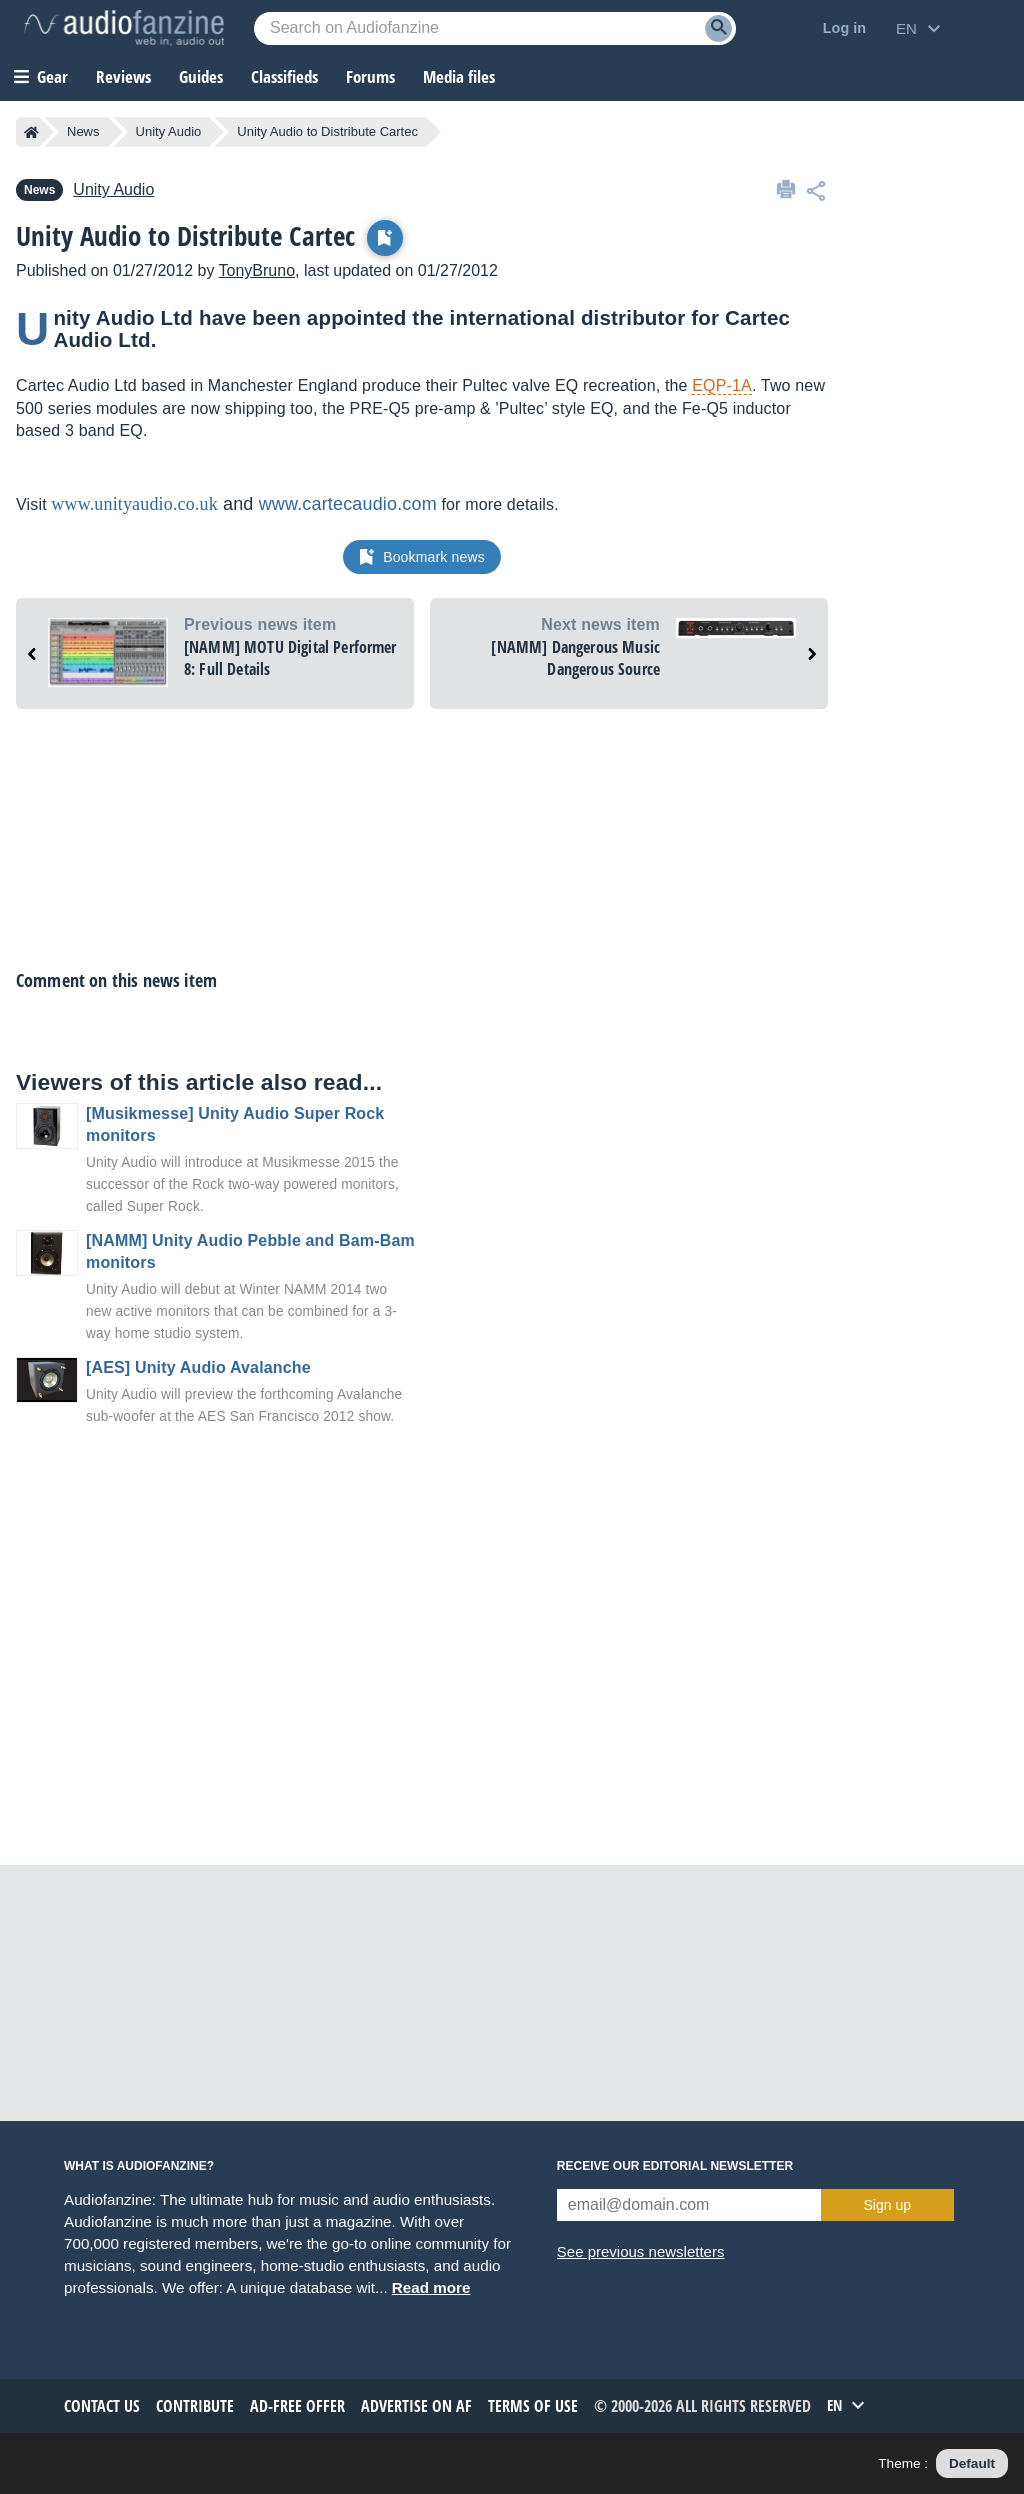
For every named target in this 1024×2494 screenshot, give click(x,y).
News (83, 131)
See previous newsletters (641, 2251)
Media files (459, 76)
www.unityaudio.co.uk (134, 504)
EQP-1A (722, 385)
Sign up (887, 2205)
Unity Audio (169, 131)
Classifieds (284, 76)
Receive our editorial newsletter (675, 2166)
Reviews (123, 76)
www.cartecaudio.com (348, 504)
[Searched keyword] (495, 28)
